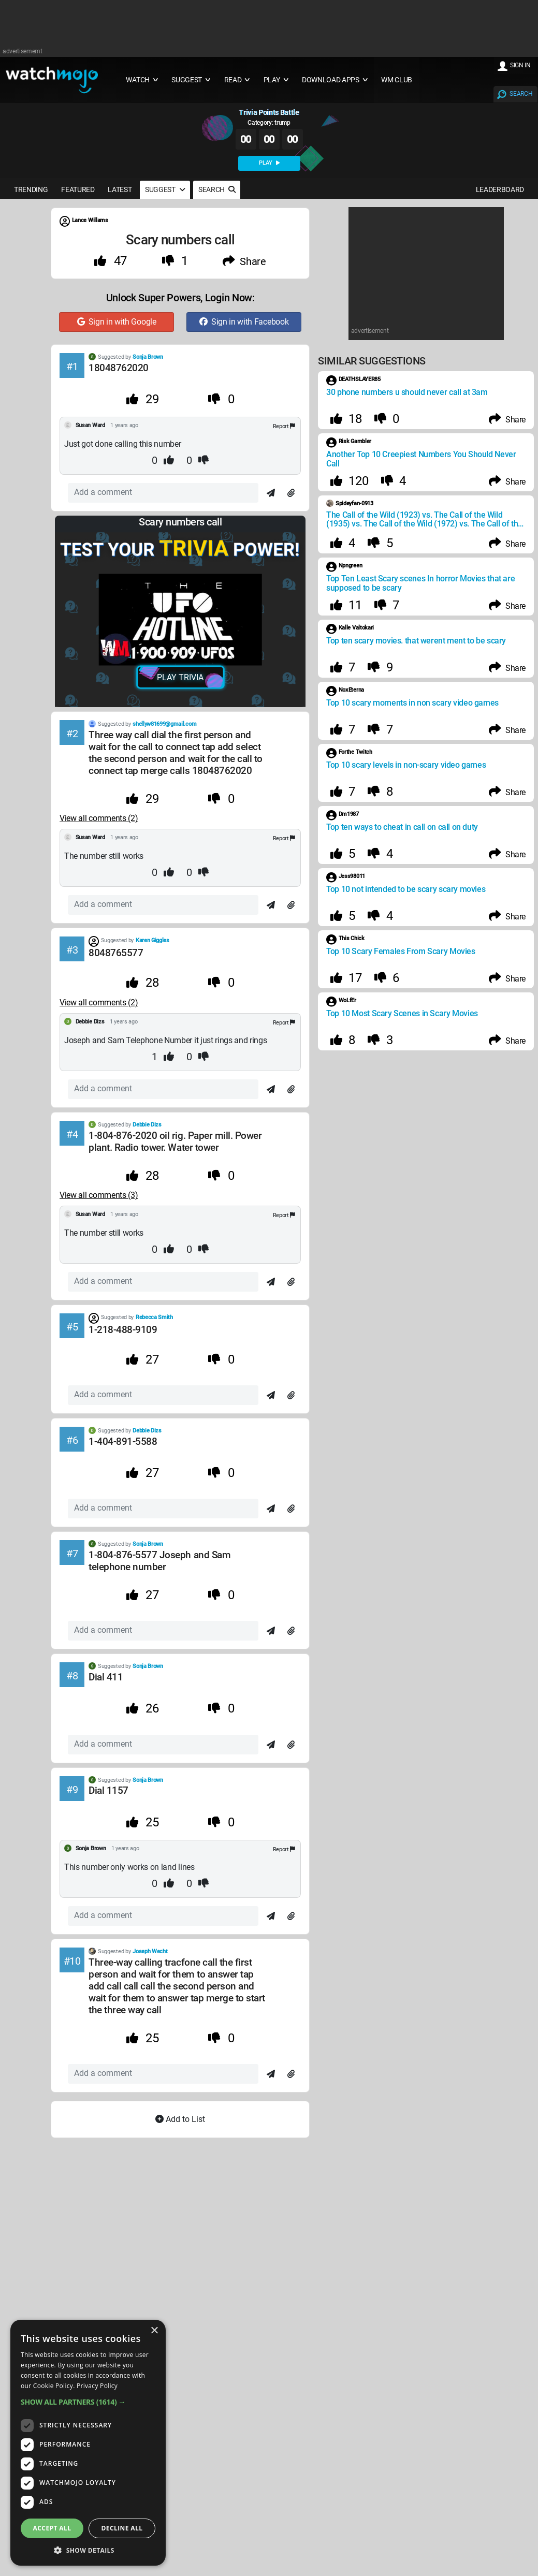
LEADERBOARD (500, 189)
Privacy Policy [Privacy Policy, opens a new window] (97, 2385)
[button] (88, 2401)
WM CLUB (396, 80)
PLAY (269, 162)
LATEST (120, 189)
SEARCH (521, 93)
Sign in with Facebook (243, 322)
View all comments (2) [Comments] (99, 818)
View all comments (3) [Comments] (99, 1195)
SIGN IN (520, 65)
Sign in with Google (116, 322)
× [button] (154, 2331)
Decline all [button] (122, 2528)
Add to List (180, 2119)
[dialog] (88, 2443)
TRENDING (31, 189)
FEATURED (77, 189)
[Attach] (291, 493)
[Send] (270, 493)
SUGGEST (165, 189)
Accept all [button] (52, 2528)
